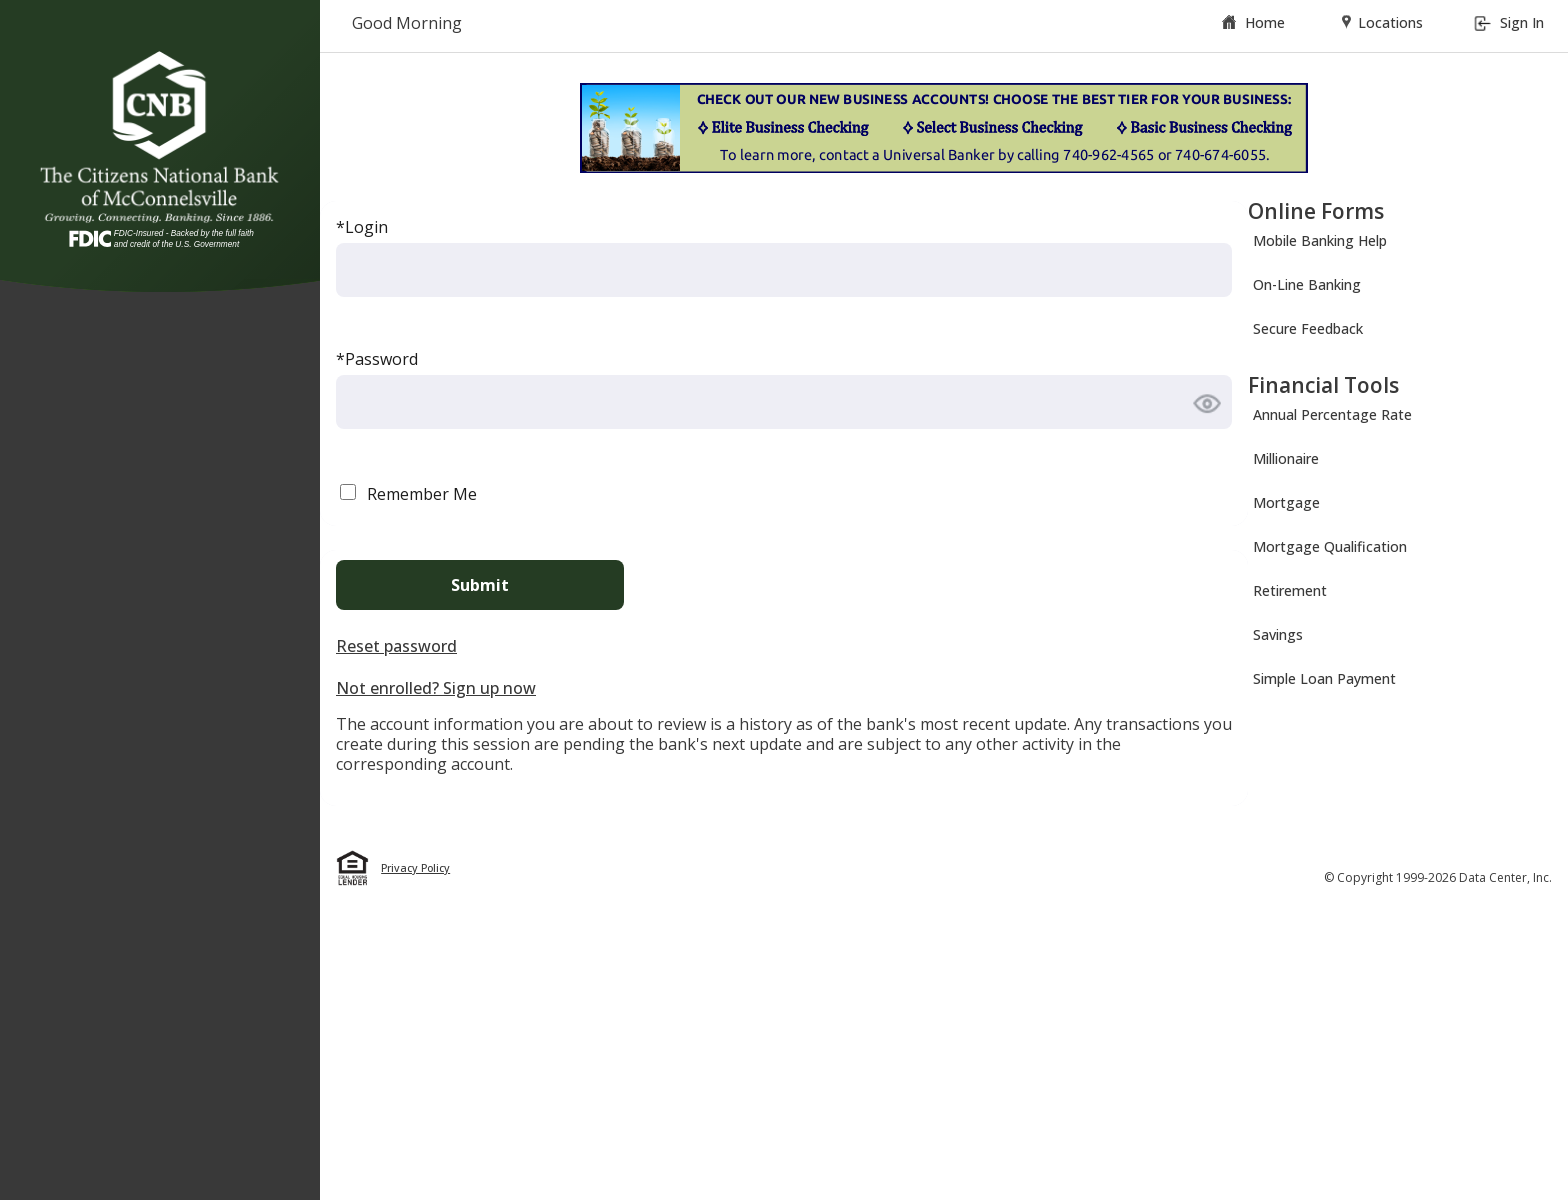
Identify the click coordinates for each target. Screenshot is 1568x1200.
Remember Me (422, 494)
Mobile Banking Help (1320, 240)
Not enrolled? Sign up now (436, 688)
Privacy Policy (415, 868)
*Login (362, 227)
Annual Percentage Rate (1332, 414)
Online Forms (1316, 211)
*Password (377, 359)
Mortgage (1286, 502)
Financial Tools (1323, 385)
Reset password (396, 646)
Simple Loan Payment (1324, 678)
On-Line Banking (1307, 284)
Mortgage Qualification (1330, 546)
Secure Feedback (1308, 328)
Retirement (1290, 590)
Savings (1278, 634)
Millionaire (1286, 458)
